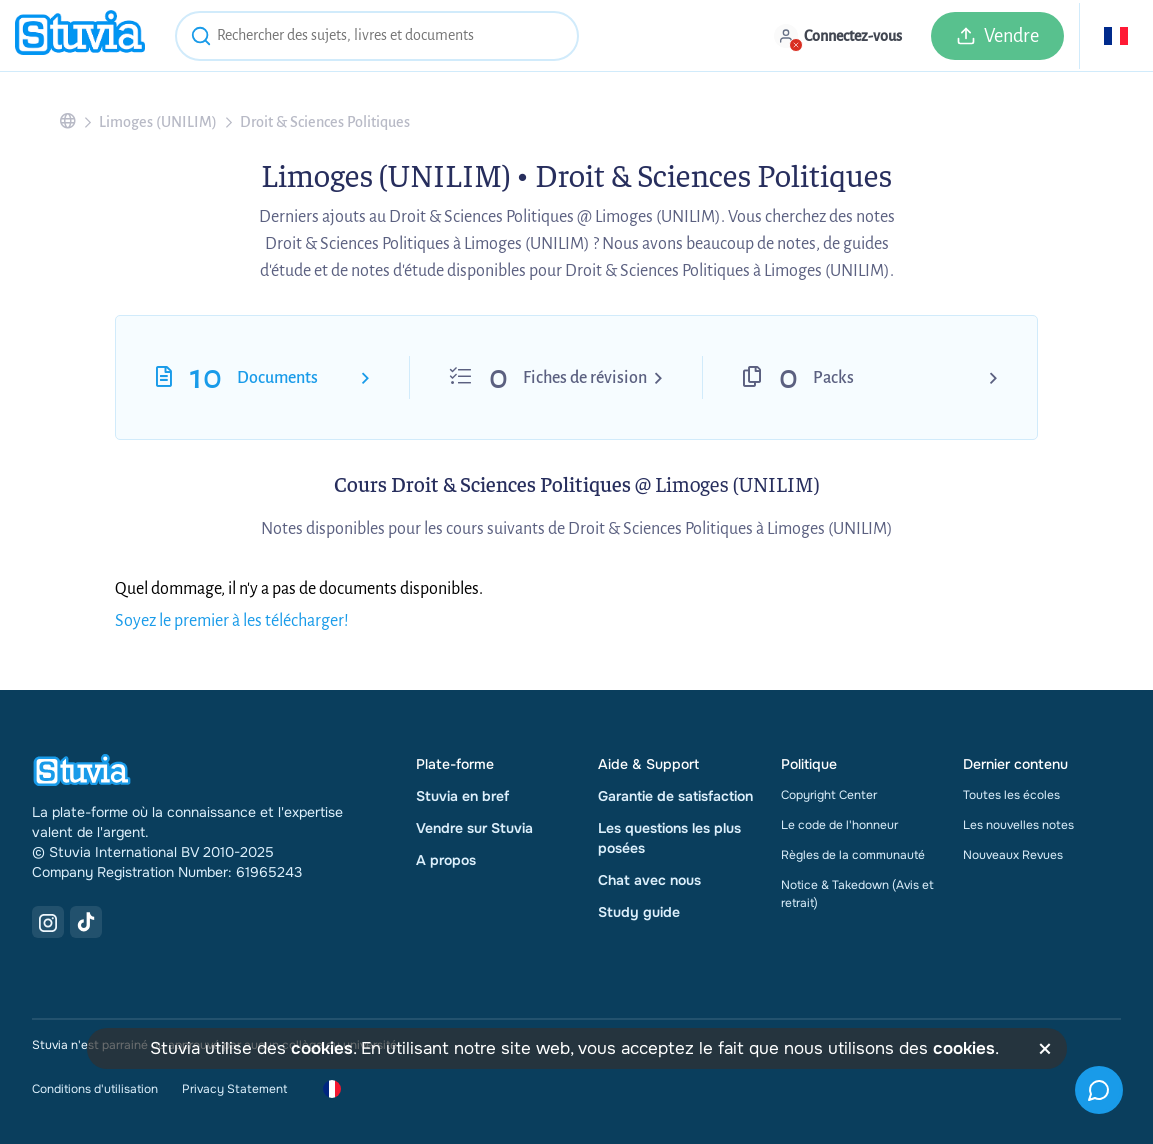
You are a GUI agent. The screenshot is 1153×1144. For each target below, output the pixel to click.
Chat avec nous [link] (649, 880)
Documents (277, 378)
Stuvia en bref (462, 796)
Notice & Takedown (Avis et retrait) (857, 894)
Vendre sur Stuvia (474, 828)
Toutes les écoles (1011, 795)
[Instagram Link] (48, 922)
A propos (446, 860)
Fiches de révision (585, 378)
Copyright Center (829, 795)
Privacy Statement (234, 1089)
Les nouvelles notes (1018, 825)
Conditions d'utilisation (95, 1089)
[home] (80, 35)
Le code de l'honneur (839, 825)
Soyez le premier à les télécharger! (232, 621)
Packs (833, 378)
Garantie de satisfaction (675, 796)
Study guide (639, 912)
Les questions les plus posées (669, 838)
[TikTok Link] (86, 922)
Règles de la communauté (853, 855)
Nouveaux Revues (1013, 855)
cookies (322, 1048)
